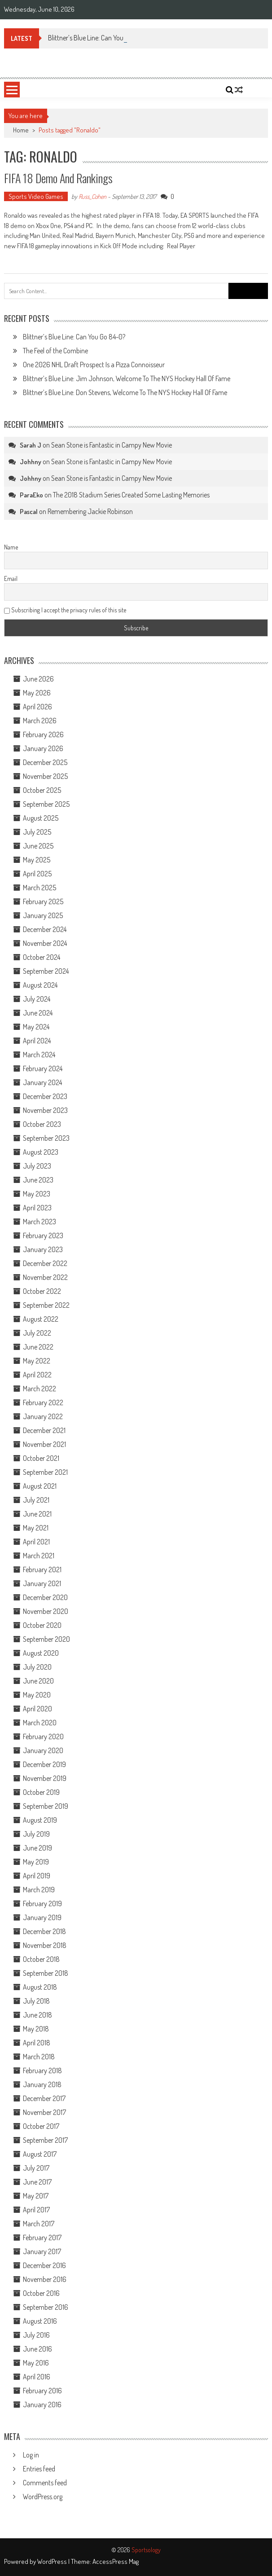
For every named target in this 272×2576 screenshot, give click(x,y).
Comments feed (45, 2482)
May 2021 (35, 1527)
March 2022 (39, 1388)
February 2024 (42, 1068)
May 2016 (36, 2362)
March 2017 (38, 2223)
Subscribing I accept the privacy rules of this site (65, 610)
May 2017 (35, 2195)
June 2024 (38, 1012)
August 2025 (40, 817)
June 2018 (37, 2014)
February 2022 (43, 1402)
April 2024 (37, 1040)
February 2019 (42, 1903)
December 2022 (45, 1263)
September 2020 (46, 1639)
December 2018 (44, 1931)
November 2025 (45, 776)
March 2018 (39, 2056)
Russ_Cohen (92, 196)
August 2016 (40, 2321)
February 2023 (43, 1235)
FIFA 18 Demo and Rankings (58, 178)
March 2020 (40, 1722)
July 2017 (36, 2167)
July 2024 (36, 998)
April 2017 (36, 2209)
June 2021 (37, 1513)
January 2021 (42, 1583)
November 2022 (45, 1277)
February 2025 (43, 901)
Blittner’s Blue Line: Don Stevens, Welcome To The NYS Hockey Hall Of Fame (125, 392)
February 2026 (43, 734)
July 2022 (37, 1332)
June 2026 (38, 678)
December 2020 (45, 1597)
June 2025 (38, 845)
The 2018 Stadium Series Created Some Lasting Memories (131, 494)
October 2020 (42, 1625)
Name (11, 547)
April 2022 (37, 1374)
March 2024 (39, 1054)
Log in (31, 2454)
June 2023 (38, 1179)
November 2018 (44, 1945)
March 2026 (40, 720)
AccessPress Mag (115, 2561)
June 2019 (37, 1847)
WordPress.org (42, 2496)
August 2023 (40, 1151)
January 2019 (42, 1917)
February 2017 (42, 2237)
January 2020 (43, 1750)
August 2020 (41, 1652)
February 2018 (42, 2070)
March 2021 (38, 1555)
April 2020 (37, 1708)
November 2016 (44, 2279)
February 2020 (43, 1736)
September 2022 (46, 1305)
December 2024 (44, 929)
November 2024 (45, 943)
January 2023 (43, 1249)
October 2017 (41, 2126)
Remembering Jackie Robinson (90, 511)
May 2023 (36, 1193)
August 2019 (40, 1820)
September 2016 (45, 2307)
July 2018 (36, 2000)
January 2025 (43, 915)
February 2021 (42, 1569)
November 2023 (45, 1110)
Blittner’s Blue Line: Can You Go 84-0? (74, 336)
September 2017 (45, 2140)
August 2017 (40, 2154)
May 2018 (36, 2028)
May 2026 (37, 692)
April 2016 (36, 2376)
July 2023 (37, 1165)
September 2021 (45, 1472)
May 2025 (36, 859)
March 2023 (39, 1221)
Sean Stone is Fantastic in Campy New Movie (111, 444)
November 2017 (44, 2112)
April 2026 (37, 706)
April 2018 (36, 2042)
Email (11, 578)
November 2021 (44, 1444)
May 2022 (36, 1360)
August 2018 (40, 1987)
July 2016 (36, 2334)
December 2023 (45, 1096)
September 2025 (46, 804)
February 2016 (42, 2390)
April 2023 (37, 1207)
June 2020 (38, 1680)
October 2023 (42, 1124)
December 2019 (44, 1764)
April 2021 (36, 1541)
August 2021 (40, 1485)
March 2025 (39, 887)
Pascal (29, 511)
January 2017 (42, 2251)
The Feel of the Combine (55, 350)
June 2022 (38, 1346)
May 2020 (37, 1694)
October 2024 (41, 957)
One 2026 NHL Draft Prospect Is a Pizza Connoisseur (94, 364)
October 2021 (41, 1458)
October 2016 (41, 2293)
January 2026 (43, 748)
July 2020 (37, 1666)
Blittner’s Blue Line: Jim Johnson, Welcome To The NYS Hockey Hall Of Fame (126, 378)
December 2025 (45, 762)
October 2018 (41, 1959)
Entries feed (39, 2468)
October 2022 (42, 1291)
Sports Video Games (36, 196)
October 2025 (42, 790)
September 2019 (45, 1806)
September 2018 (45, 1973)
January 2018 (42, 2084)
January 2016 (42, 2404)
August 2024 (40, 984)
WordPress (52, 2561)
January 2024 (42, 1082)
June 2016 (37, 2348)
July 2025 (37, 831)
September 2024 (46, 971)
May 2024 (36, 1026)
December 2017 (44, 2098)
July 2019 (36, 1833)
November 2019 (44, 1778)
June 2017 (37, 2181)
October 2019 (41, 1792)
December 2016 (44, 2265)
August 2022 (40, 1318)
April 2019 (36, 1875)
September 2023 (46, 1138)
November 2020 (45, 1611)
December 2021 (44, 1430)
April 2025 (37, 873)
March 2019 (39, 1889)
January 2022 (43, 1416)
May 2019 (36, 1861)
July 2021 (36, 1499)
